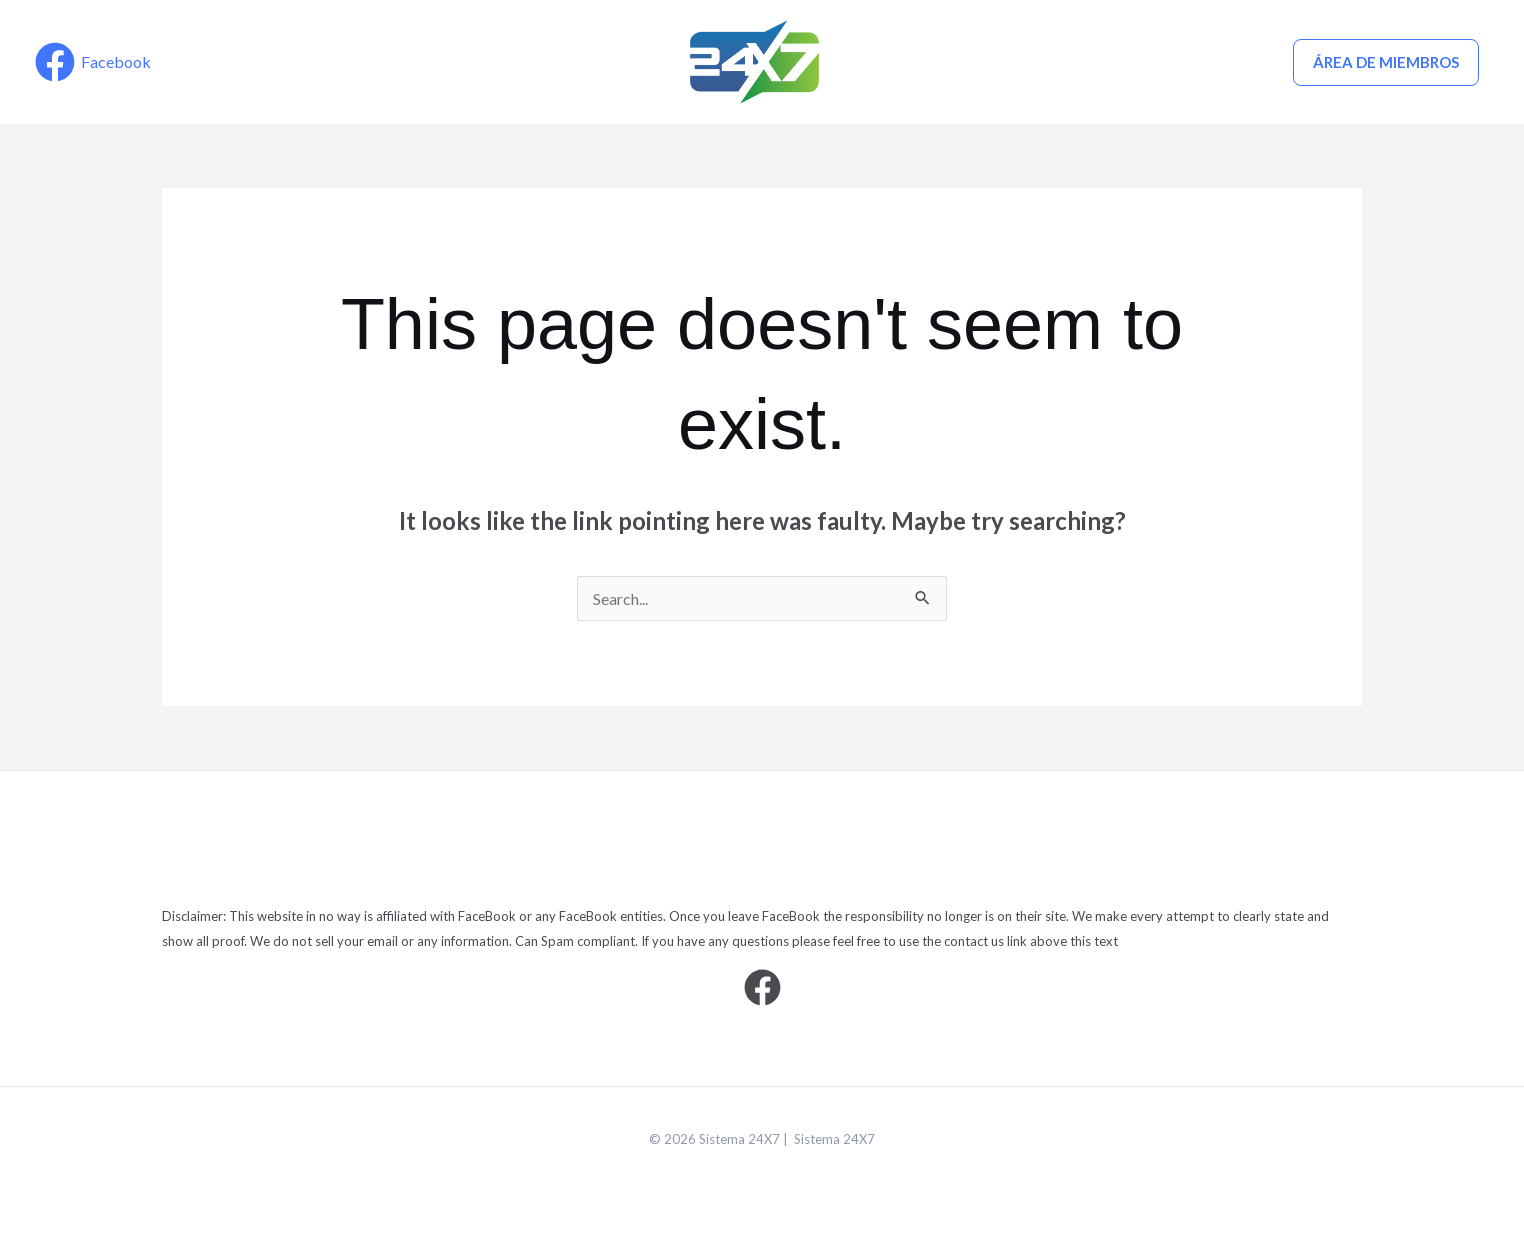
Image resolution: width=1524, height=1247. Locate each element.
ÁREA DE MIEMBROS (1386, 62)
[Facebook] (93, 62)
